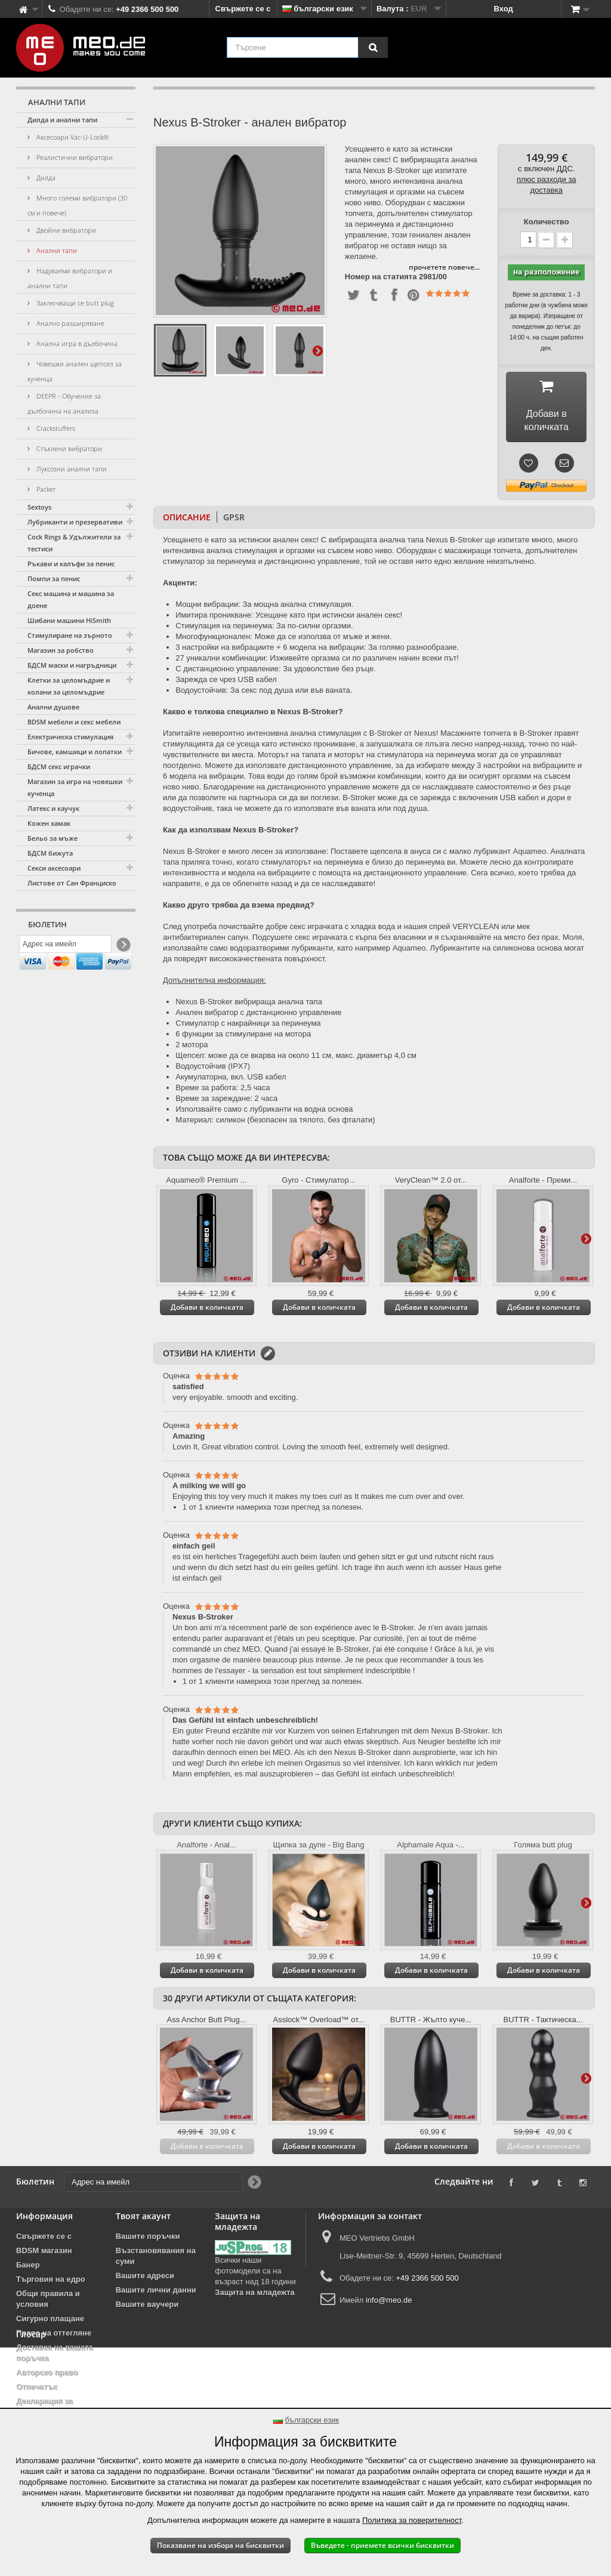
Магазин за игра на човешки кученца (74, 787)
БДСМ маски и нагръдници (71, 665)
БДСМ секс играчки (58, 766)
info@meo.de (389, 2300)
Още (317, 350)
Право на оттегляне (53, 2333)
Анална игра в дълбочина (76, 343)
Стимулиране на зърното (69, 635)
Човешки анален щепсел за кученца (74, 371)
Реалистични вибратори (74, 157)
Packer (45, 489)
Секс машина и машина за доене (70, 599)
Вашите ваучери (147, 2304)
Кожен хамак (48, 823)
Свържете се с (243, 8)
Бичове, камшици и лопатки (74, 751)
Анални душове (53, 706)
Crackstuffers (55, 428)
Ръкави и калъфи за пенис (71, 563)
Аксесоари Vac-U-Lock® (72, 136)
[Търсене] (373, 47)
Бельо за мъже (52, 838)
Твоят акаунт (143, 2216)
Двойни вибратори (65, 230)
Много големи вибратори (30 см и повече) (77, 205)
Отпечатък (36, 2387)
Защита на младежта (254, 2292)
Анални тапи (56, 250)
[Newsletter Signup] (122, 947)
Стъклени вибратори (68, 448)
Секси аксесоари (54, 867)
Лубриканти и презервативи (74, 521)
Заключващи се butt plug (74, 302)
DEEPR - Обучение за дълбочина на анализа (64, 403)
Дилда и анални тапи (62, 119)
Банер (28, 2265)
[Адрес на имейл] (65, 947)
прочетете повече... (444, 267)
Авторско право (47, 2372)
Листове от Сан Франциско (71, 882)
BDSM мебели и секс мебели (74, 721)
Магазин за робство (60, 650)
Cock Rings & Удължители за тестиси (74, 542)
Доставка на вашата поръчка (54, 2353)
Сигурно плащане (50, 2319)
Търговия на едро (50, 2279)
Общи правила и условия (48, 2299)
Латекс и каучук (53, 808)
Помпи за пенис (53, 578)
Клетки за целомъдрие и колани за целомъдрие (68, 685)
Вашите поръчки (148, 2236)
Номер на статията (381, 277)
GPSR (234, 517)
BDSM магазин (44, 2251)
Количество (546, 221)
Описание (187, 517)
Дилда (45, 177)
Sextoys (39, 506)
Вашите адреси (145, 2276)
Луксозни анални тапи (71, 468)
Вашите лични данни (156, 2290)
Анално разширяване (69, 323)
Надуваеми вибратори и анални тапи (69, 278)
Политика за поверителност (411, 2520)
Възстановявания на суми (156, 2256)
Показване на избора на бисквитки (220, 2545)
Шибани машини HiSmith (69, 620)
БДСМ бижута (50, 853)
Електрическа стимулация (70, 736)
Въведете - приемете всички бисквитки (382, 2545)
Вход (503, 8)
